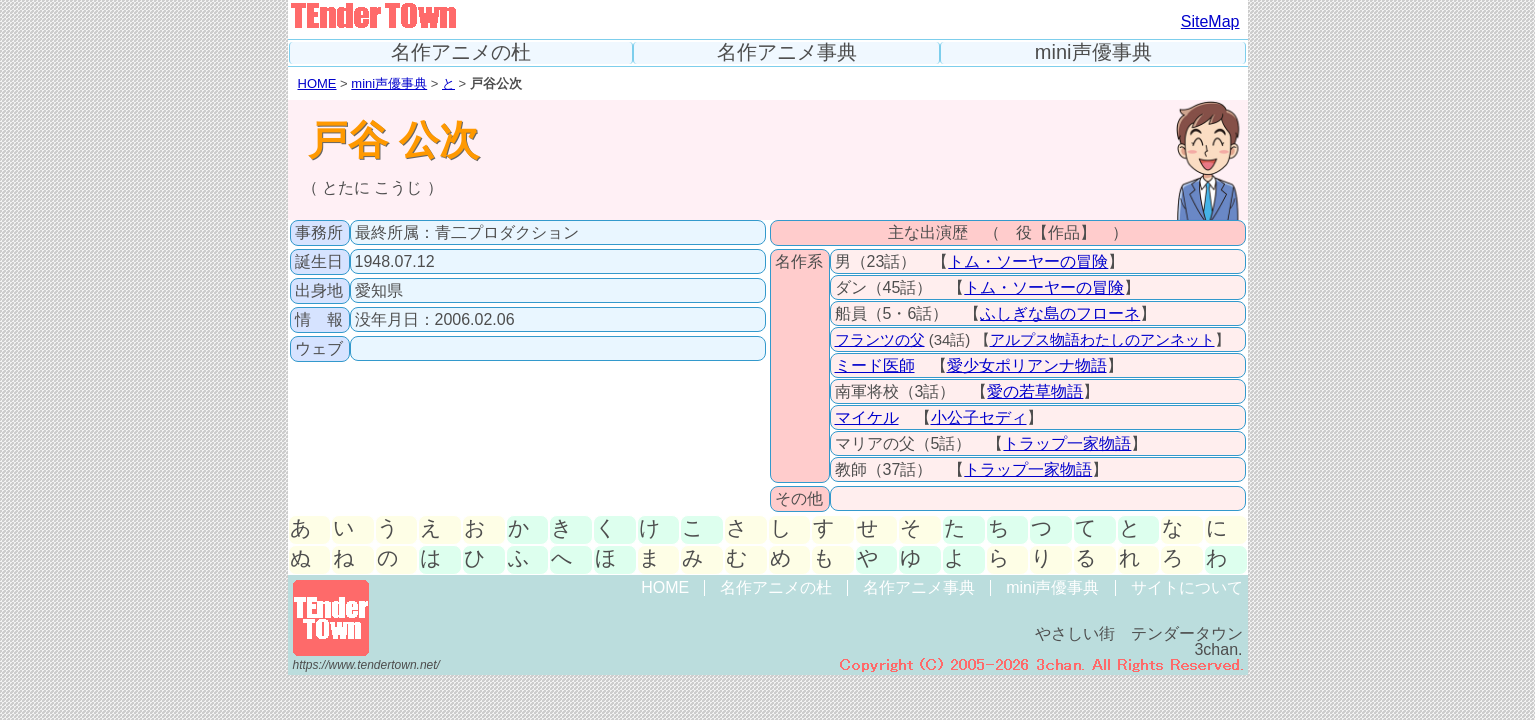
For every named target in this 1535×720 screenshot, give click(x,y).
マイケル (867, 417)
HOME (317, 83)
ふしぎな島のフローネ (1060, 313)
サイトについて (1187, 587)
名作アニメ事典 (787, 52)
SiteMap (1210, 21)
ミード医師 (875, 365)
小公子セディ (979, 417)
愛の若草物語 (1035, 391)
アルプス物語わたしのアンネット (1102, 339)
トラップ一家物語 (1067, 443)
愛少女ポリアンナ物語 (1027, 365)
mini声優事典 (1093, 52)
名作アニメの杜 (461, 52)
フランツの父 (880, 339)
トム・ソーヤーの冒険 (1028, 261)
